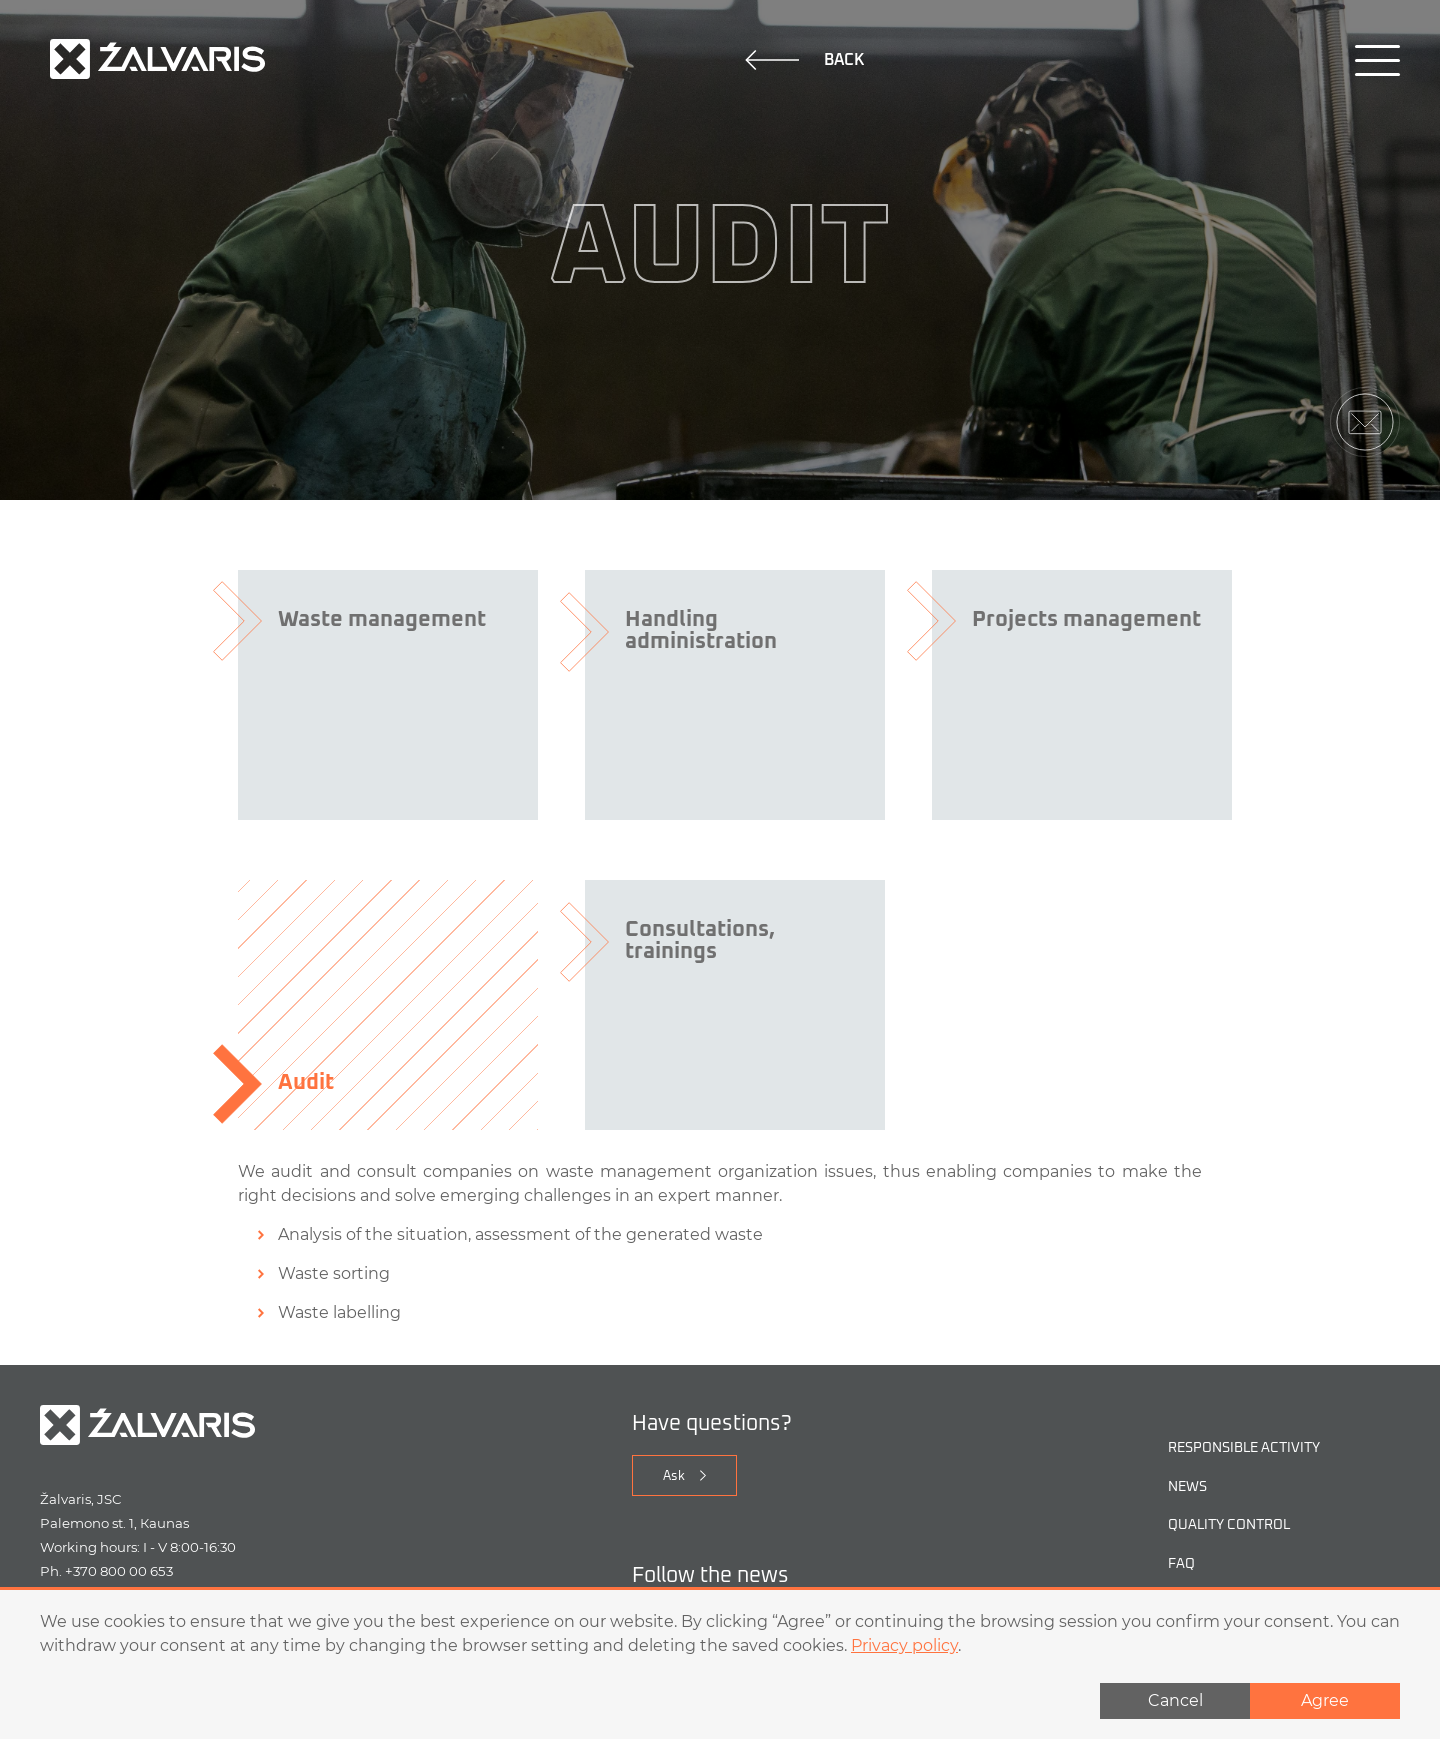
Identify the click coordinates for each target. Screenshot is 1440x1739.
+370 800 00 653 (119, 1571)
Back (805, 60)
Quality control (1229, 1525)
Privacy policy (904, 1645)
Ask (674, 1476)
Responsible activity (1244, 1448)
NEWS (1187, 1487)
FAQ (1181, 1564)
